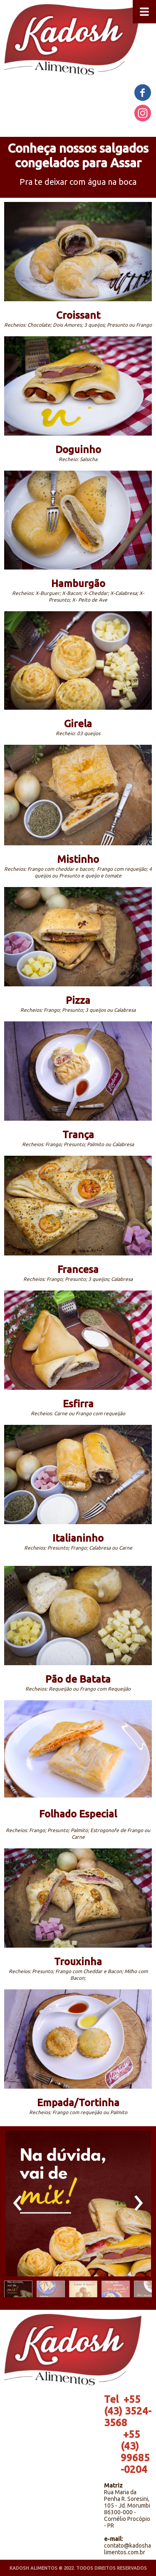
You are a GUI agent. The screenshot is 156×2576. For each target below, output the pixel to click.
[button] (18, 2291)
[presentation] (17, 2203)
